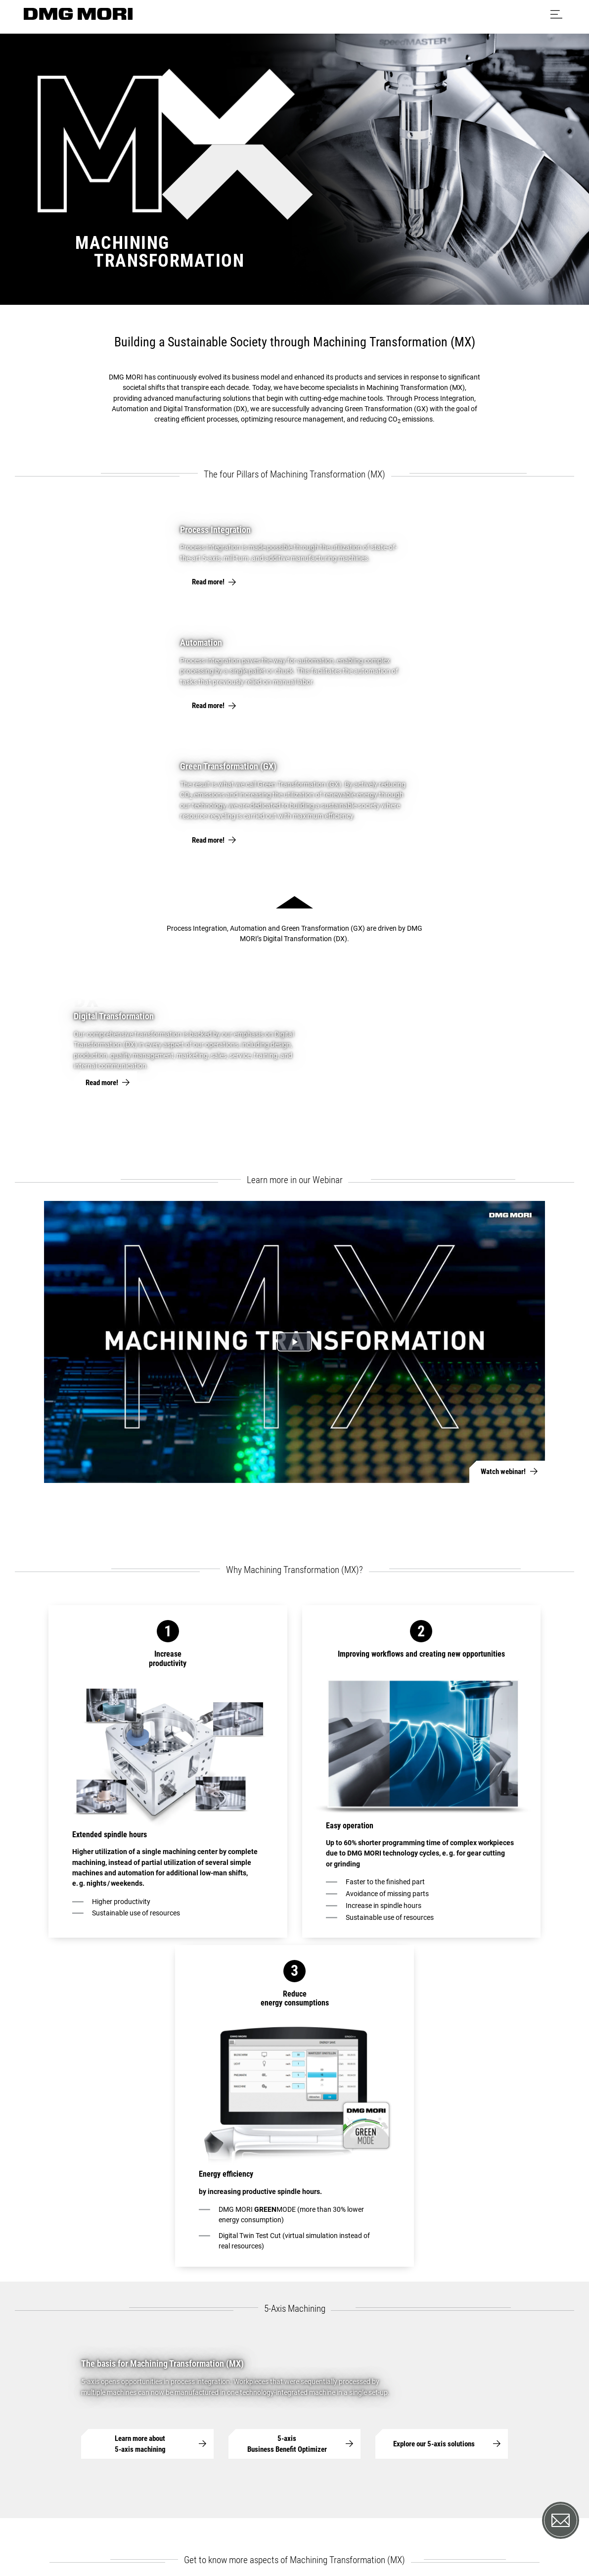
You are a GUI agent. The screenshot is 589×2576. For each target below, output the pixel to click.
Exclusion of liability (365, 2524)
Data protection (242, 2524)
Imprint (195, 2524)
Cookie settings (300, 2524)
